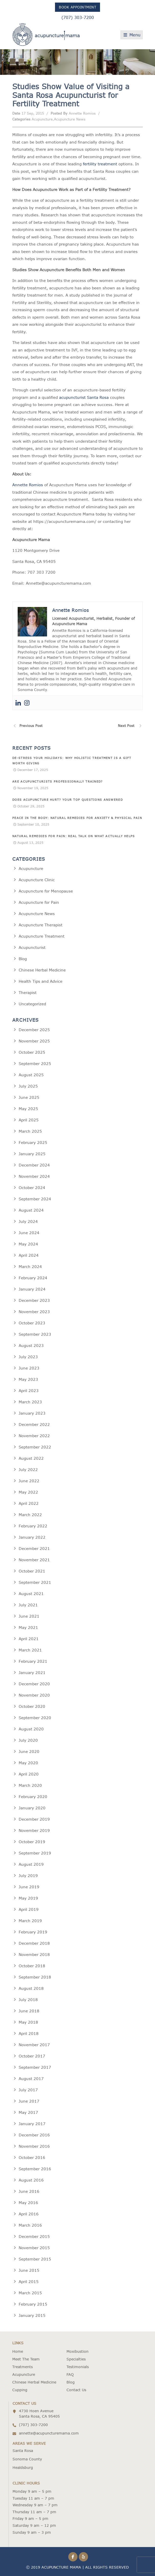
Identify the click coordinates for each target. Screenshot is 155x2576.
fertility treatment (100, 164)
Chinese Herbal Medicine (34, 2382)
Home (17, 2351)
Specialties (76, 2359)
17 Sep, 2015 (32, 113)
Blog (71, 2382)
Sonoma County (27, 2459)
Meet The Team (26, 2359)
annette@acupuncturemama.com (49, 2433)
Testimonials (78, 2366)
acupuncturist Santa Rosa (84, 397)
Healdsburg (23, 2467)
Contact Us (76, 2389)
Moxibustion (77, 2351)
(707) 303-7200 (77, 17)
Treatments (22, 2366)
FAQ (70, 2374)
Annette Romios (27, 485)
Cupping (19, 2389)
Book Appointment (77, 7)
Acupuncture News (69, 119)
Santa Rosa (23, 2450)
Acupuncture (42, 119)
